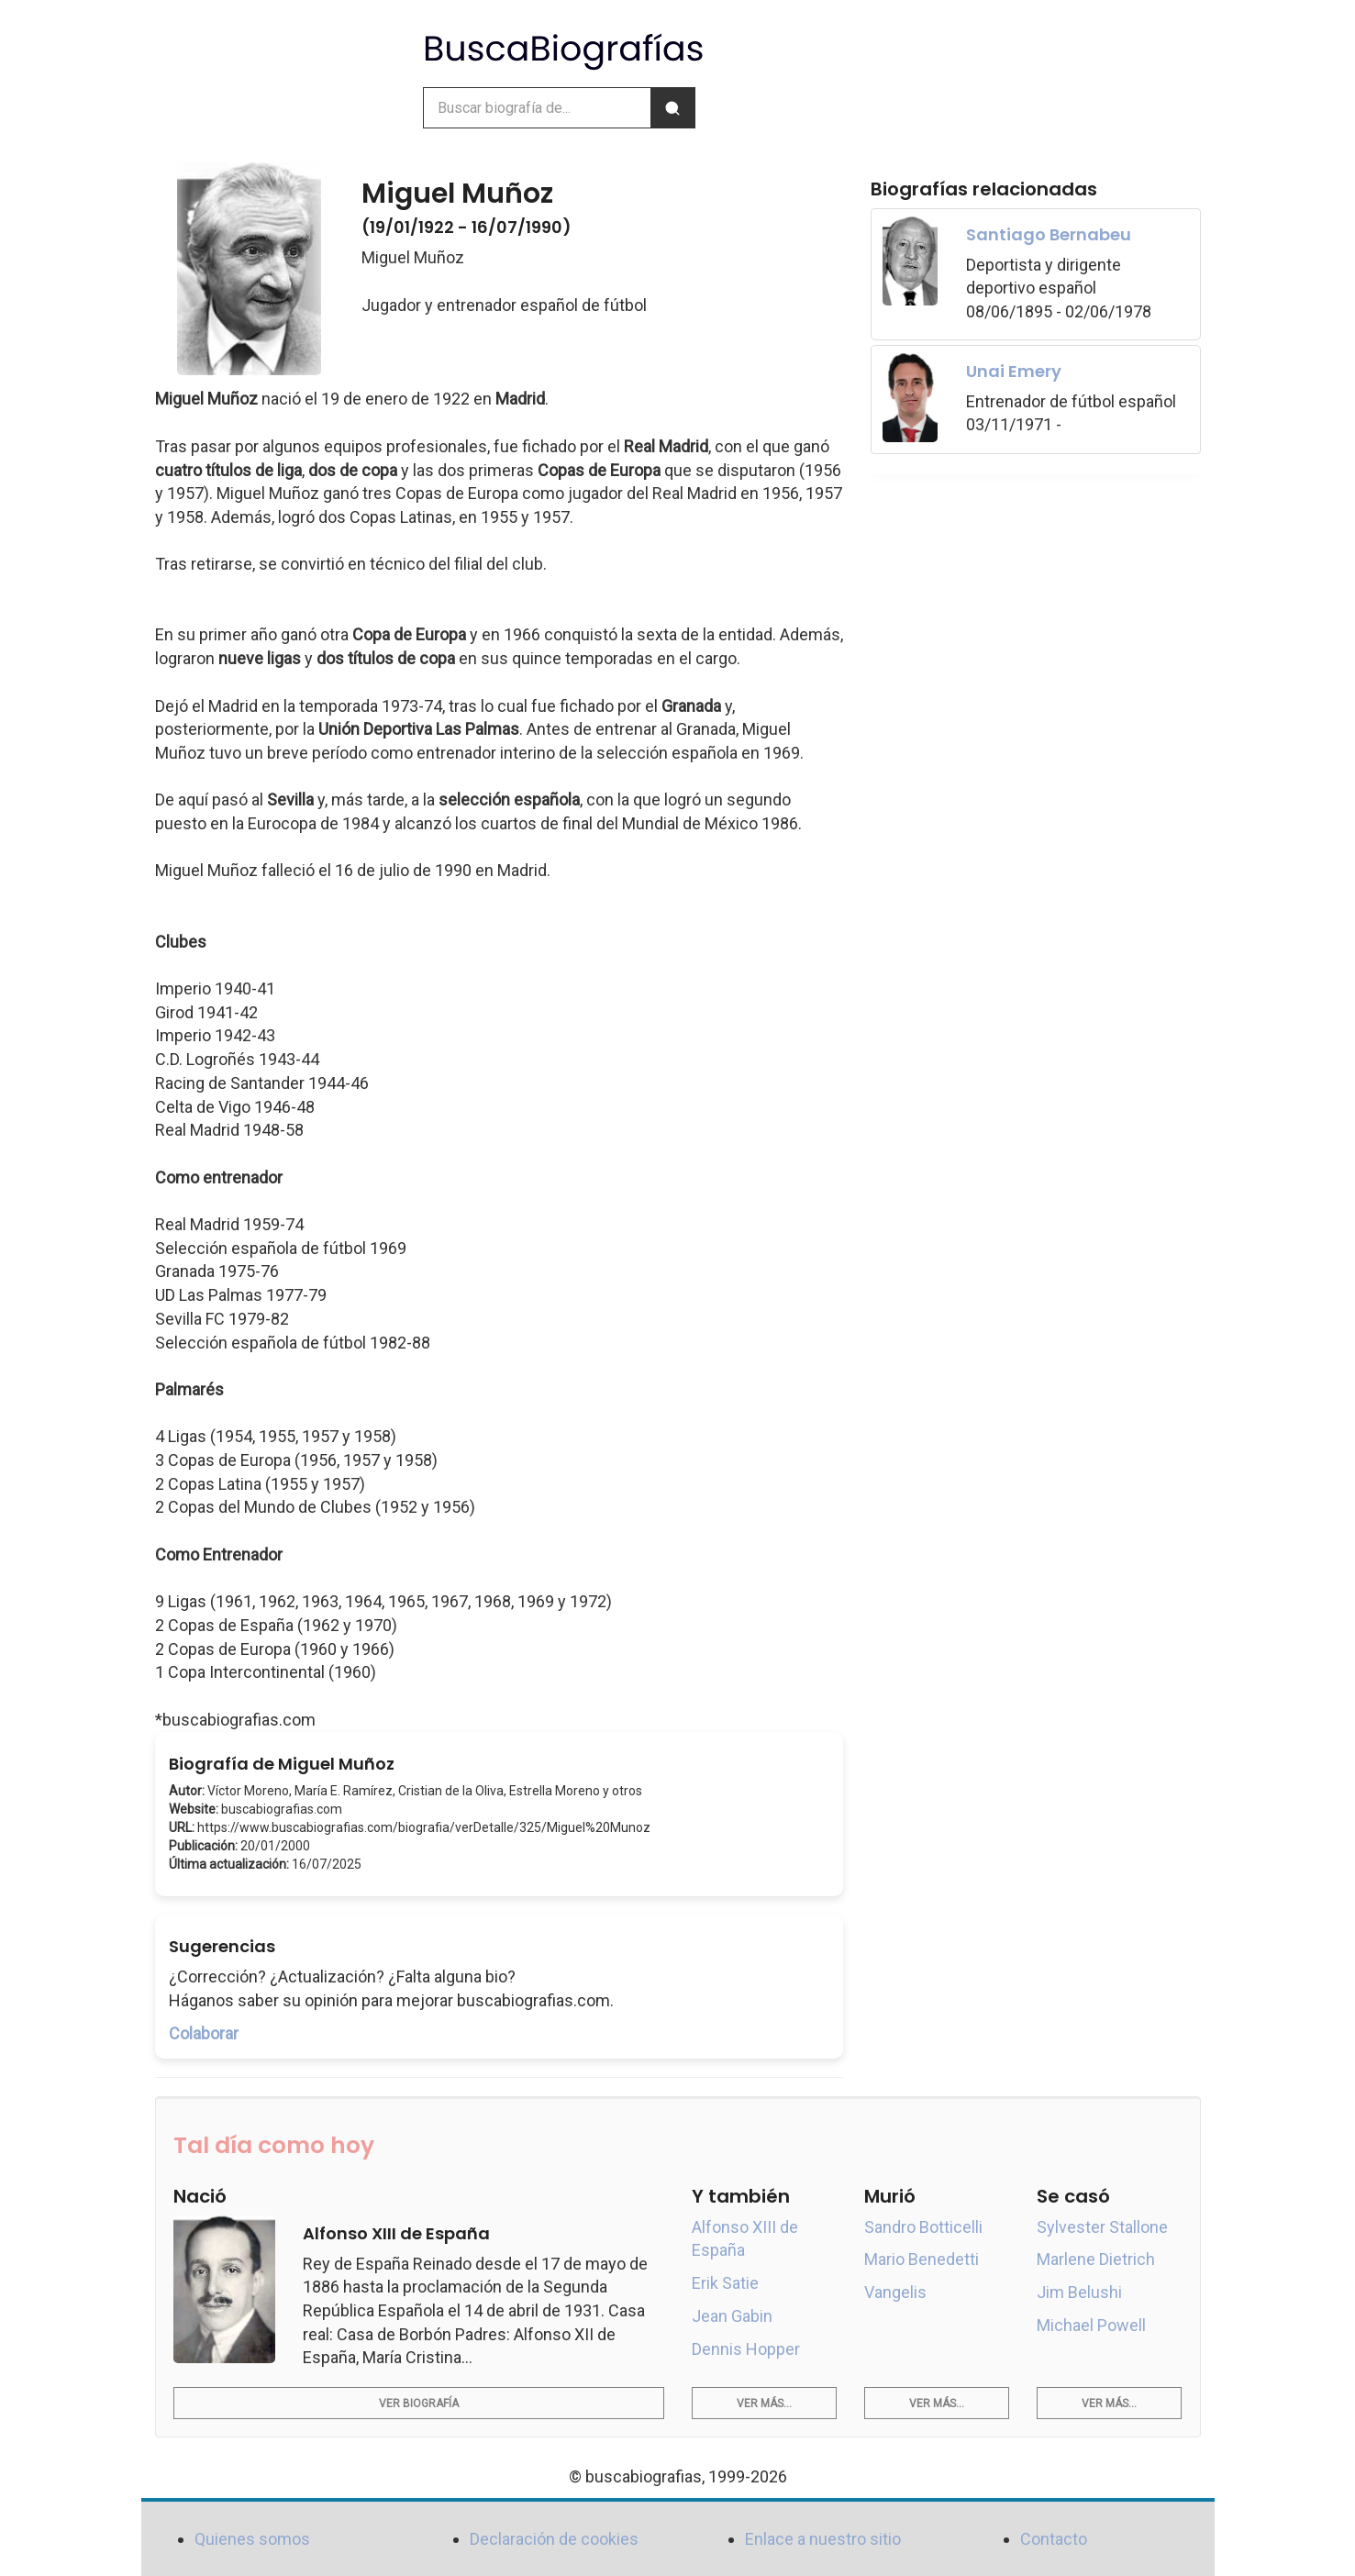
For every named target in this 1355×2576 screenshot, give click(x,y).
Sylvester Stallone (1102, 2227)
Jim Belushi (1079, 2292)
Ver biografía (419, 2403)
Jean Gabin (732, 2316)
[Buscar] (672, 107)
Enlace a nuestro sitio (823, 2538)
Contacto (1053, 2538)
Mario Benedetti (921, 2259)
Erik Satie (725, 2283)
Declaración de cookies (554, 2538)
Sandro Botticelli (923, 2227)
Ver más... (764, 2403)
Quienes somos (252, 2538)
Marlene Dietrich (1096, 2259)
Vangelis (895, 2292)
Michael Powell (1091, 2325)
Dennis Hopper (746, 2349)
